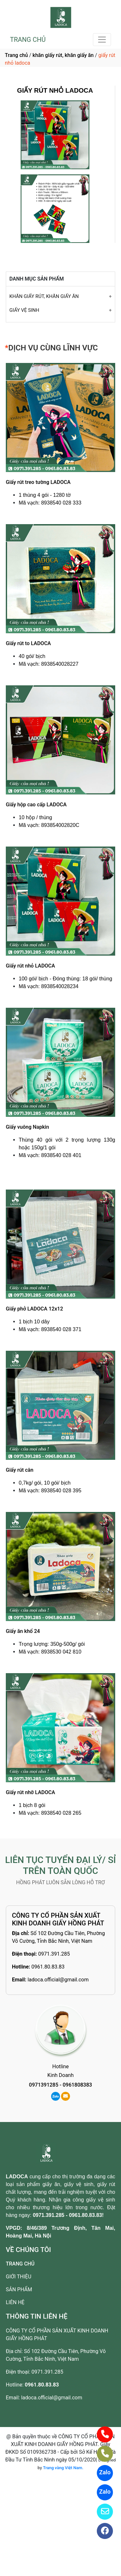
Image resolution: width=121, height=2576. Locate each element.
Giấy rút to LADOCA (28, 643)
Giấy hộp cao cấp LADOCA (36, 805)
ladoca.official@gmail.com (57, 1980)
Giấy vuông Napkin (27, 1127)
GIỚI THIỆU (18, 2277)
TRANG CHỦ (27, 39)
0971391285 (43, 2085)
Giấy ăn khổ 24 (23, 1631)
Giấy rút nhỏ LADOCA (30, 966)
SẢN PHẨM (19, 2289)
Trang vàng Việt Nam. (63, 2467)
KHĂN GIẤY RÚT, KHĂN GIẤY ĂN (44, 296)
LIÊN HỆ (15, 2302)
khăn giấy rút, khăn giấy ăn (63, 55)
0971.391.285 (54, 1954)
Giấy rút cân (19, 1470)
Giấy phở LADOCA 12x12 (34, 1309)
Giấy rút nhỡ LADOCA (30, 1792)
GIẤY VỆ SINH (24, 310)
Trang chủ (16, 55)
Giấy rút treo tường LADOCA (38, 482)
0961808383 (77, 2085)
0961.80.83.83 (48, 1967)
